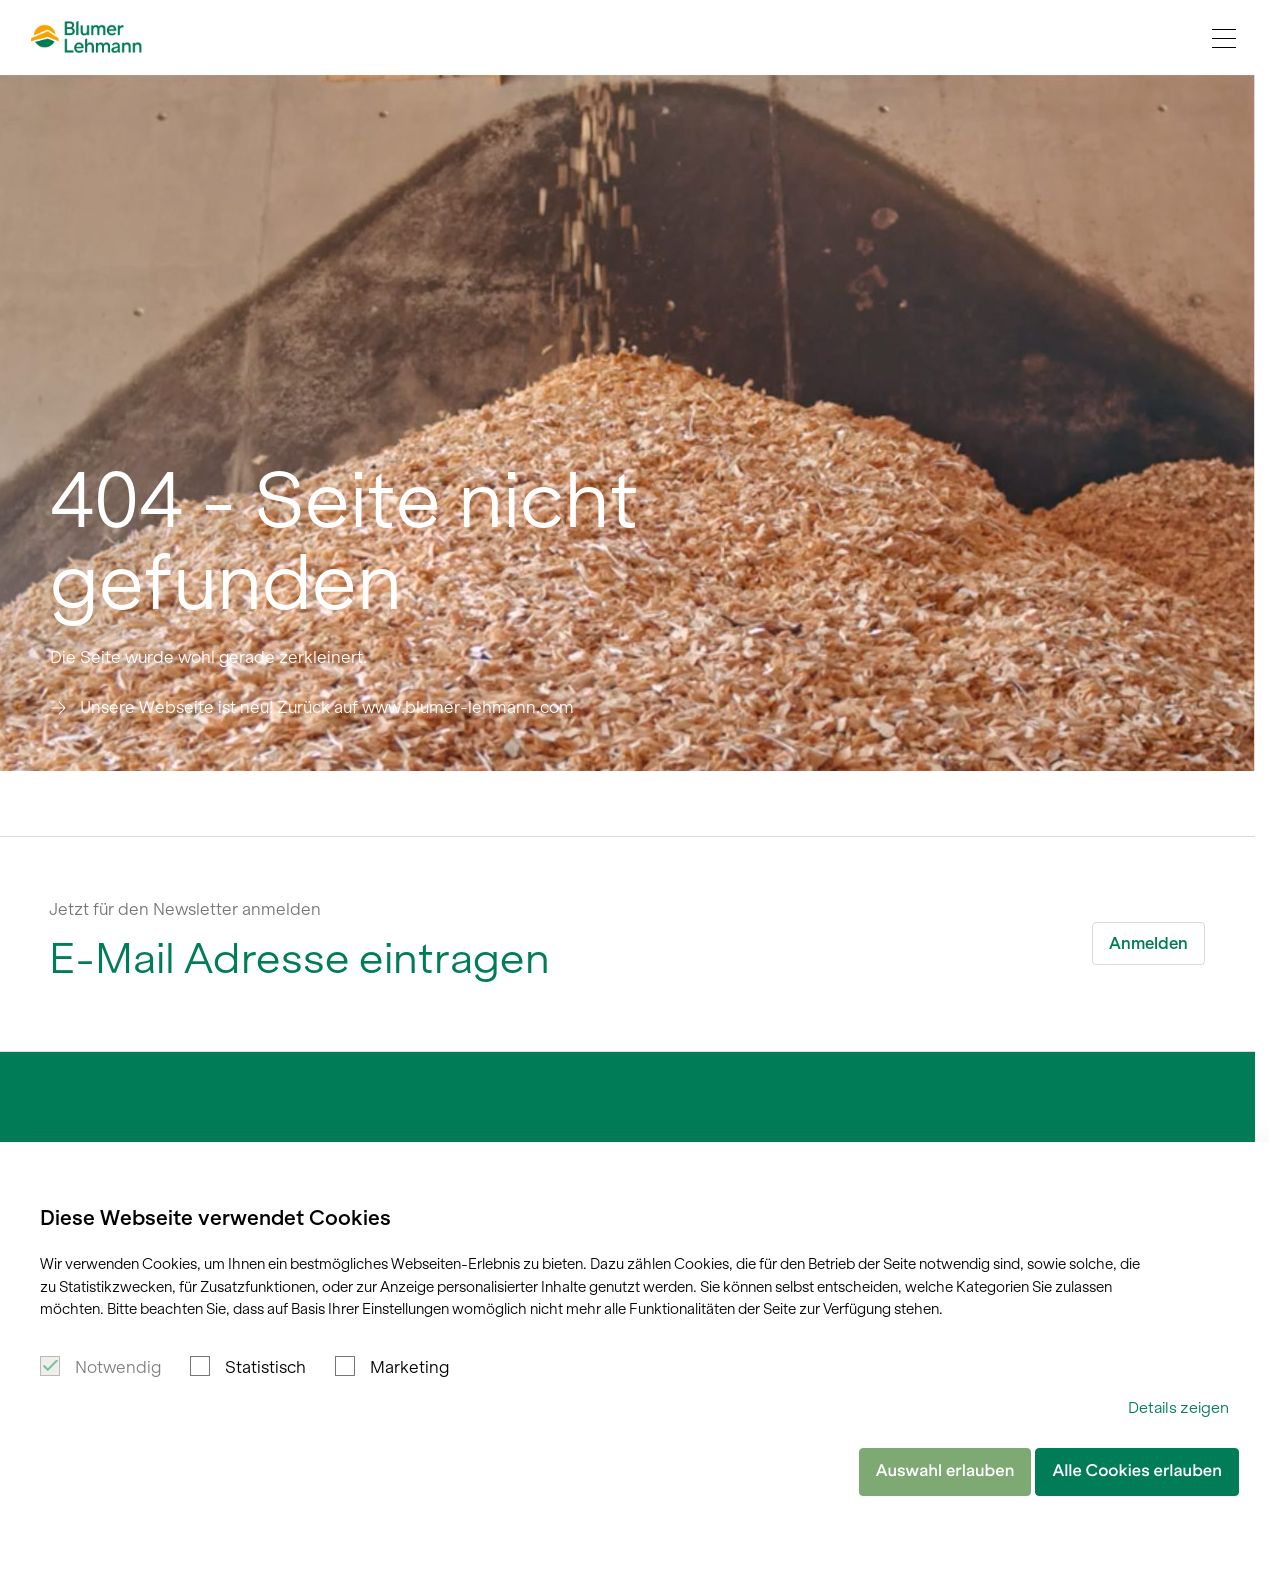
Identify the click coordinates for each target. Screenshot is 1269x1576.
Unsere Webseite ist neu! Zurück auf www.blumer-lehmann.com (327, 707)
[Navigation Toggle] (1224, 38)
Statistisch (265, 1367)
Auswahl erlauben (945, 1471)
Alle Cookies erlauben (1137, 1471)
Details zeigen (1178, 1407)
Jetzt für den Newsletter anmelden (185, 909)
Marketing (409, 1367)
